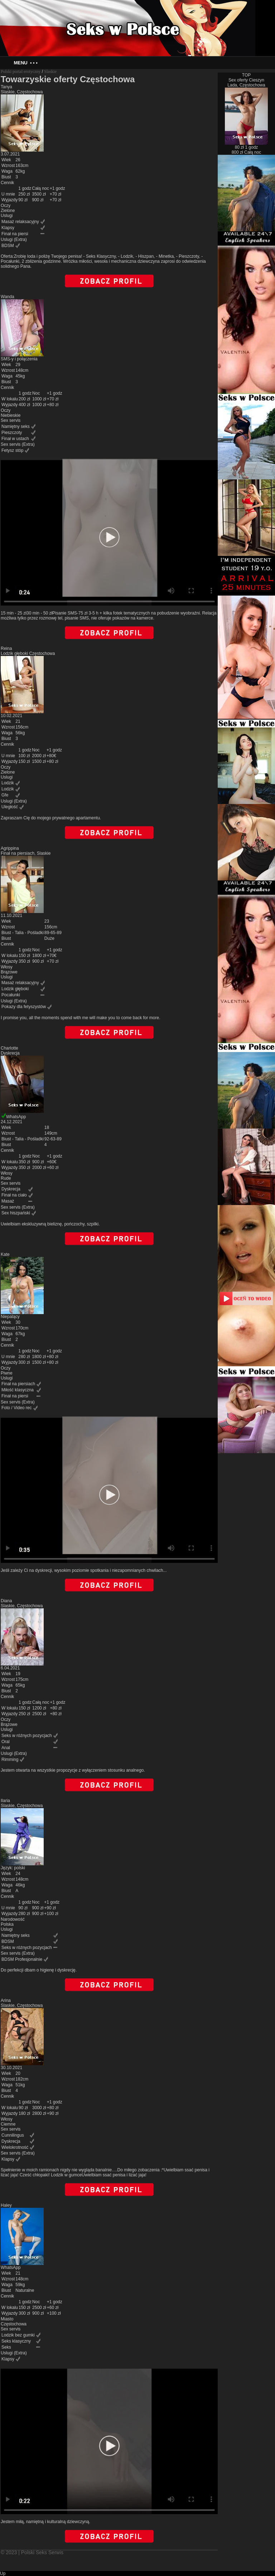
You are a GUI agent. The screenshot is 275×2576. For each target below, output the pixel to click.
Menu (25, 62)
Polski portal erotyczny (20, 71)
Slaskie (50, 71)
